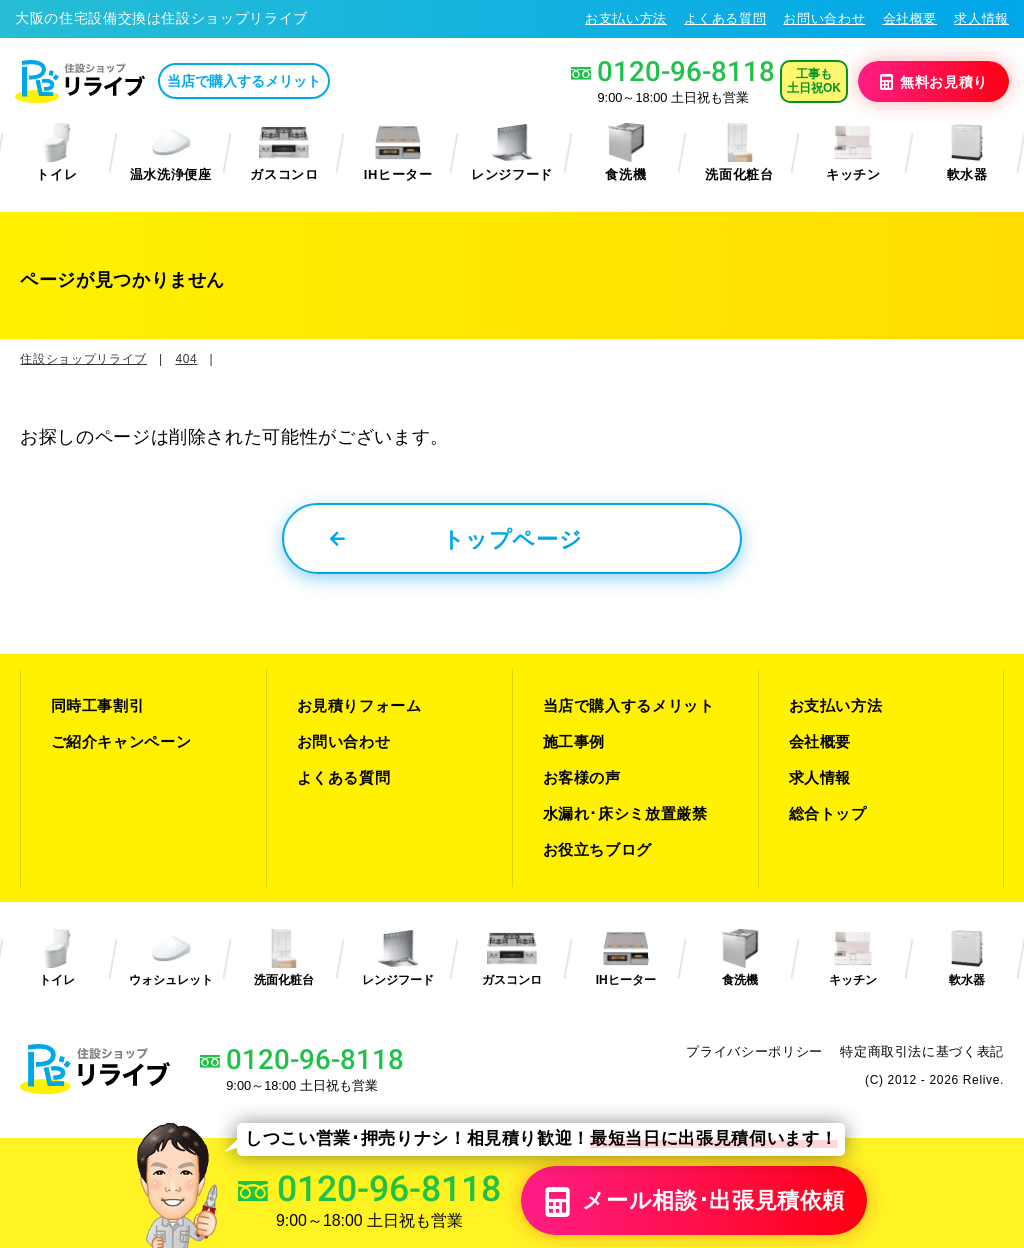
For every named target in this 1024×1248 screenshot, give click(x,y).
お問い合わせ (824, 18)
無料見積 (933, 81)
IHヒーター (398, 152)
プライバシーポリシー (754, 1051)
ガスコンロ (284, 152)
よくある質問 (725, 18)
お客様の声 (582, 777)
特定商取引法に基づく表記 (922, 1051)
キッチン (853, 152)
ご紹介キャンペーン (121, 741)
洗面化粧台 (739, 152)
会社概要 (910, 18)
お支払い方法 (626, 18)
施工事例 (574, 741)
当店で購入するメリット (244, 81)
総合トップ (828, 813)
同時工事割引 (98, 705)
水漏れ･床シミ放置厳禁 (625, 813)
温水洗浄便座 (171, 152)
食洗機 (626, 152)
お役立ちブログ (598, 849)
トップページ (456, 539)
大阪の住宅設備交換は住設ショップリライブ (161, 18)
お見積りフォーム (359, 705)
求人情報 (981, 18)
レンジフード (512, 152)
